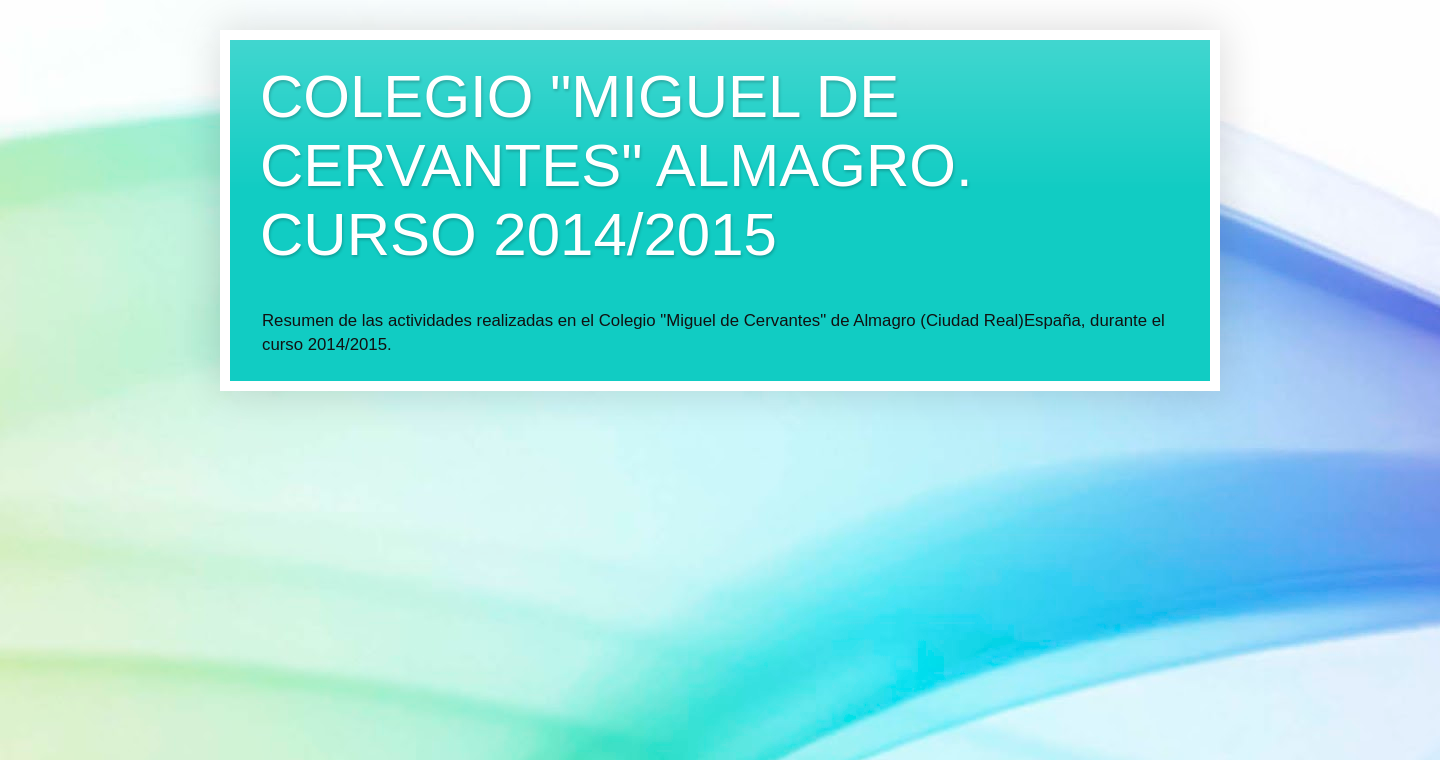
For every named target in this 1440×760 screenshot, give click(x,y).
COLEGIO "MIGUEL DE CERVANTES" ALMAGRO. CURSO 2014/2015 (616, 165)
